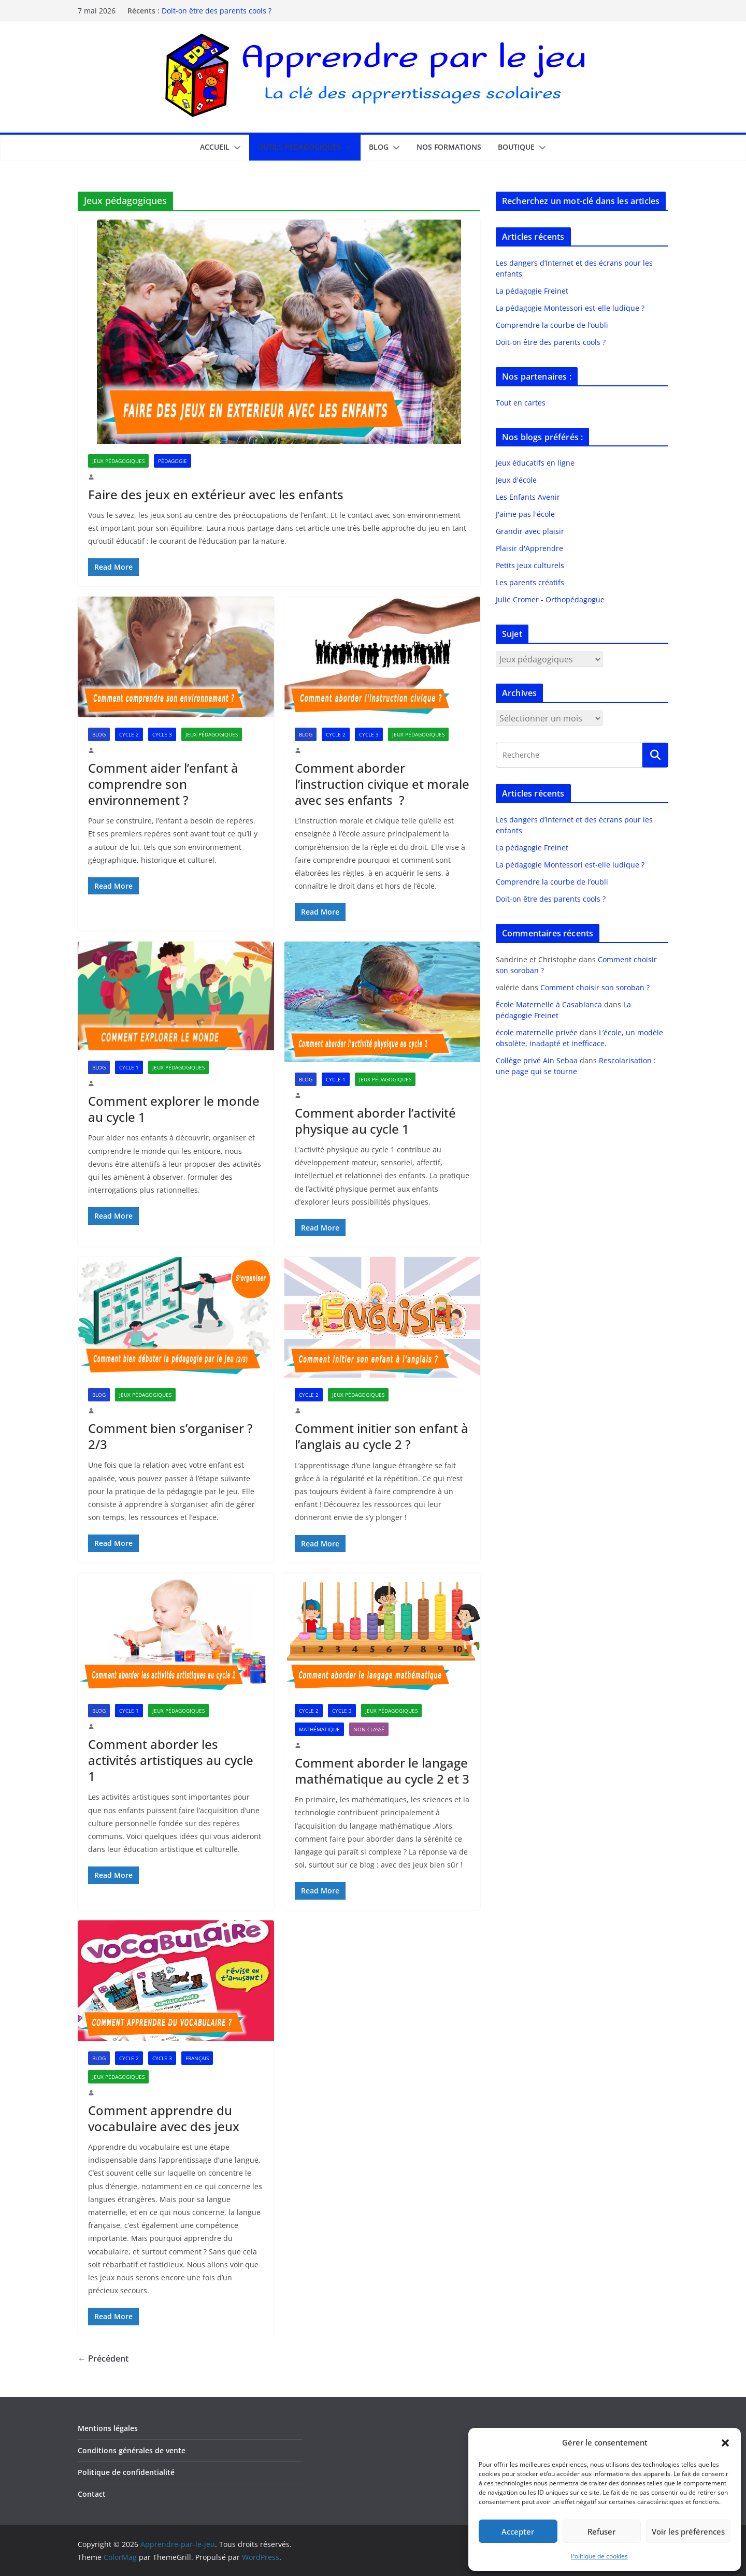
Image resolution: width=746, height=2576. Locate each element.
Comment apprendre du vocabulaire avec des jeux (163, 2118)
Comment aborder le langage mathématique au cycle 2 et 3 (382, 1770)
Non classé (368, 1729)
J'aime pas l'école (525, 514)
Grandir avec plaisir (530, 531)
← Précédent (103, 2358)
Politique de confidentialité (126, 2472)
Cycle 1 (129, 1067)
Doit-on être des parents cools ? (216, 11)
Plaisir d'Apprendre (529, 548)
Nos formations (449, 147)
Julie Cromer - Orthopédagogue (550, 599)
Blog (379, 147)
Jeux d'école (516, 480)
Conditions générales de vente (131, 2450)
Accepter (517, 2531)
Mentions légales (108, 2428)
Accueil (214, 147)
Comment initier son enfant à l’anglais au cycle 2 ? (381, 1436)
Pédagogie (172, 461)
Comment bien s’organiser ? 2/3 (170, 1436)
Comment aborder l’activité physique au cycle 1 (375, 1120)
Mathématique (319, 1729)
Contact (92, 2494)
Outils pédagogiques (299, 147)
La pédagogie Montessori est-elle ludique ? (570, 308)
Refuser (601, 2531)
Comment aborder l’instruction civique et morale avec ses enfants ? (382, 783)
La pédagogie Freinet (532, 291)
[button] (725, 2443)
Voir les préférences (688, 2531)
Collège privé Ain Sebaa (537, 1060)
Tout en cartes (521, 403)
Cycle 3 (162, 734)
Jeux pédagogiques (118, 461)
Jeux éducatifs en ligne (535, 463)
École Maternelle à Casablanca (549, 1004)
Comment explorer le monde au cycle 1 (174, 1108)
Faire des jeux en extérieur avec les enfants (215, 494)
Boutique (516, 147)
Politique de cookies (599, 2556)
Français (197, 2058)
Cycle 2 (129, 734)
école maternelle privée (537, 1032)
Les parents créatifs (530, 582)
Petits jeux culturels (530, 565)
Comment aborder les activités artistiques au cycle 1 (170, 1760)
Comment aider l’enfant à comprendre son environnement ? (163, 783)
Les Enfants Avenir (528, 497)
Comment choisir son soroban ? (595, 987)
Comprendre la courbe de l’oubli (552, 325)
